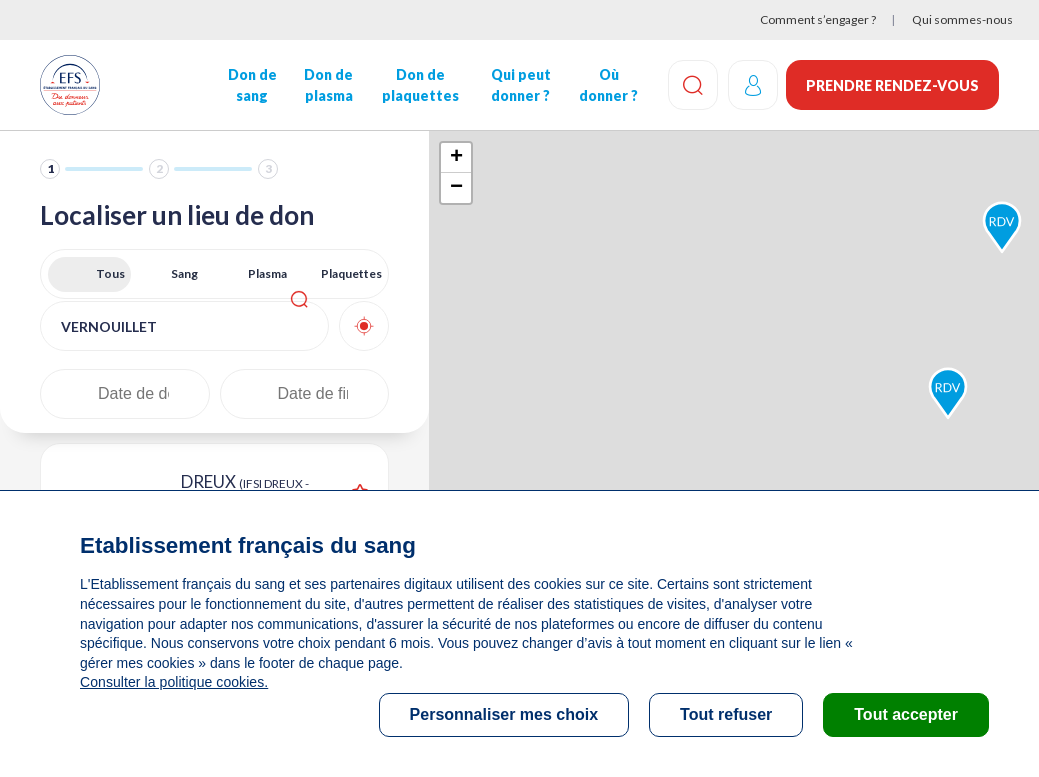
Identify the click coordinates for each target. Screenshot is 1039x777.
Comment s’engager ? (818, 19)
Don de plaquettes (419, 85)
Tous (110, 273)
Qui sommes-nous (962, 19)
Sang (184, 273)
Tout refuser (726, 714)
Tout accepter (906, 714)
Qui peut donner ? (519, 85)
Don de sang (251, 85)
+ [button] (456, 158)
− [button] (456, 188)
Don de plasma (327, 85)
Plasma (267, 273)
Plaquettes (351, 273)
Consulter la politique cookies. (173, 682)
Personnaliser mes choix (504, 714)
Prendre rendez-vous (892, 85)
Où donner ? (606, 85)
